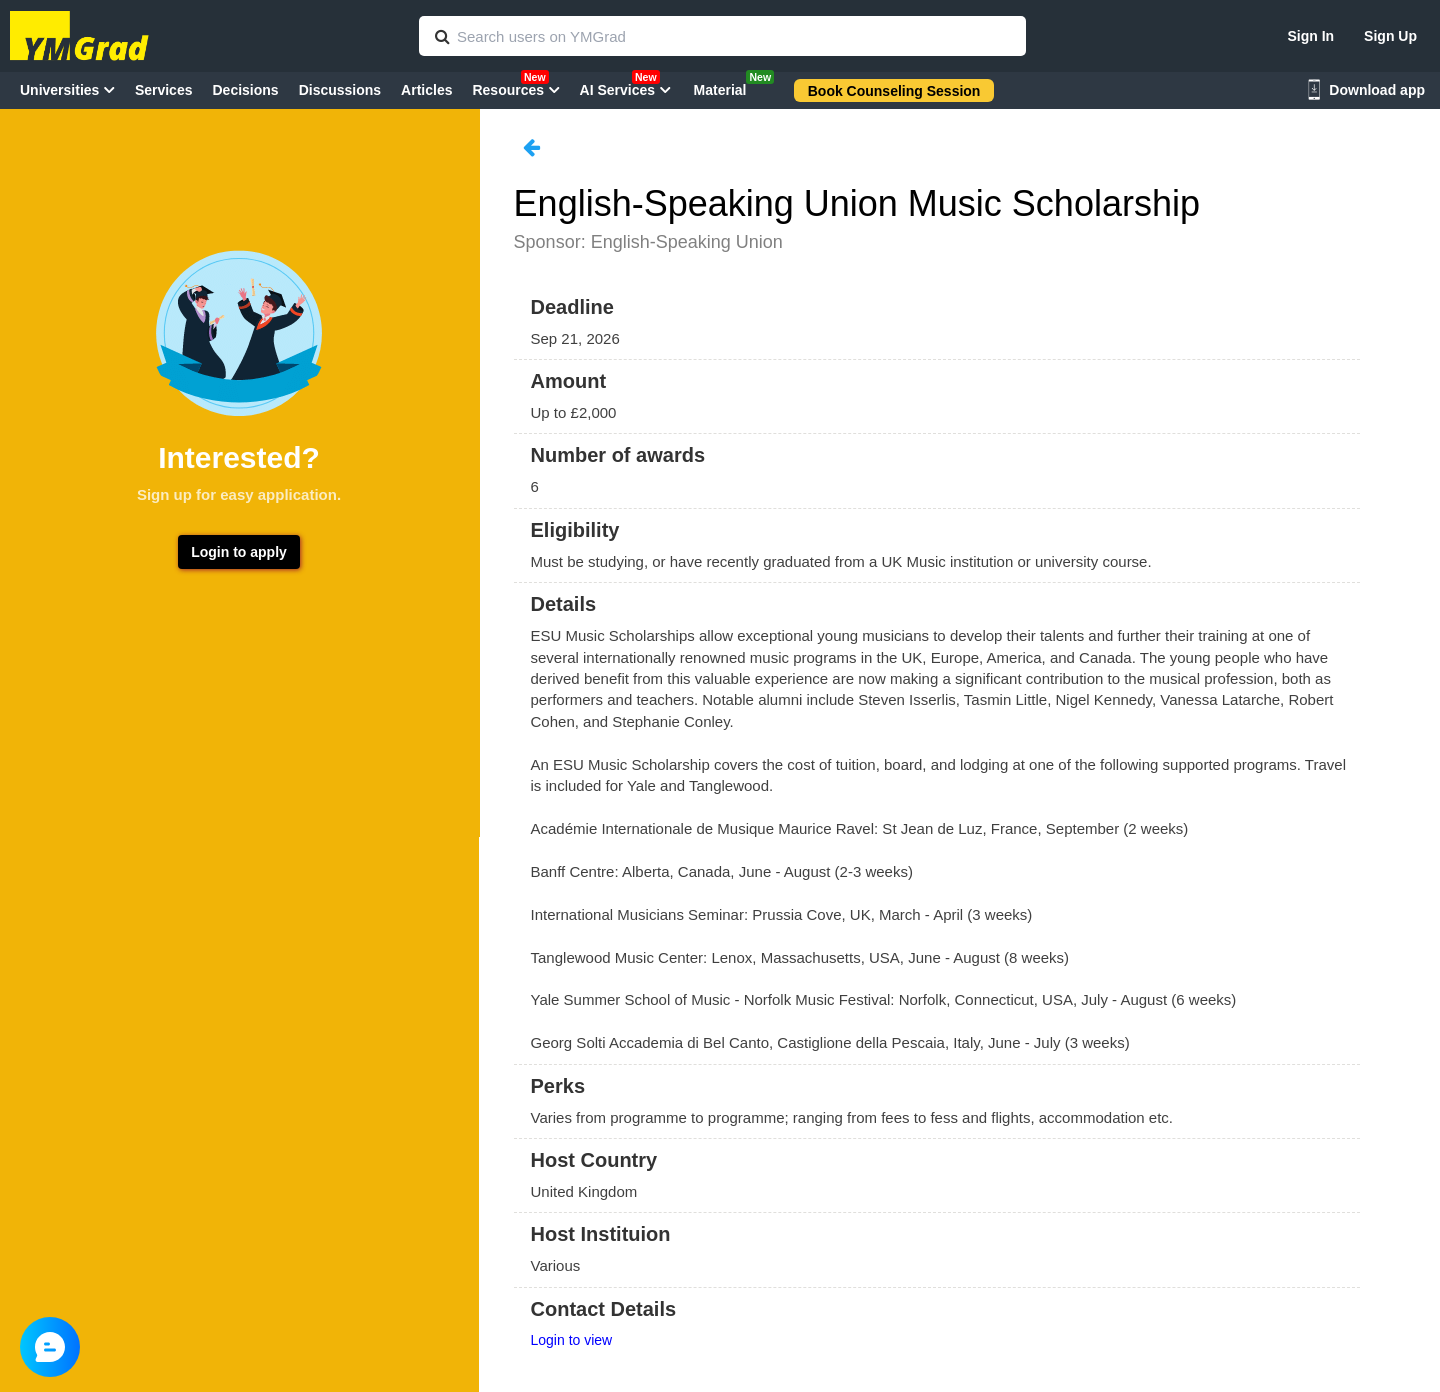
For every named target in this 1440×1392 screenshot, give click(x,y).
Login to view (572, 1340)
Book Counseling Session (894, 91)
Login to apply (239, 552)
